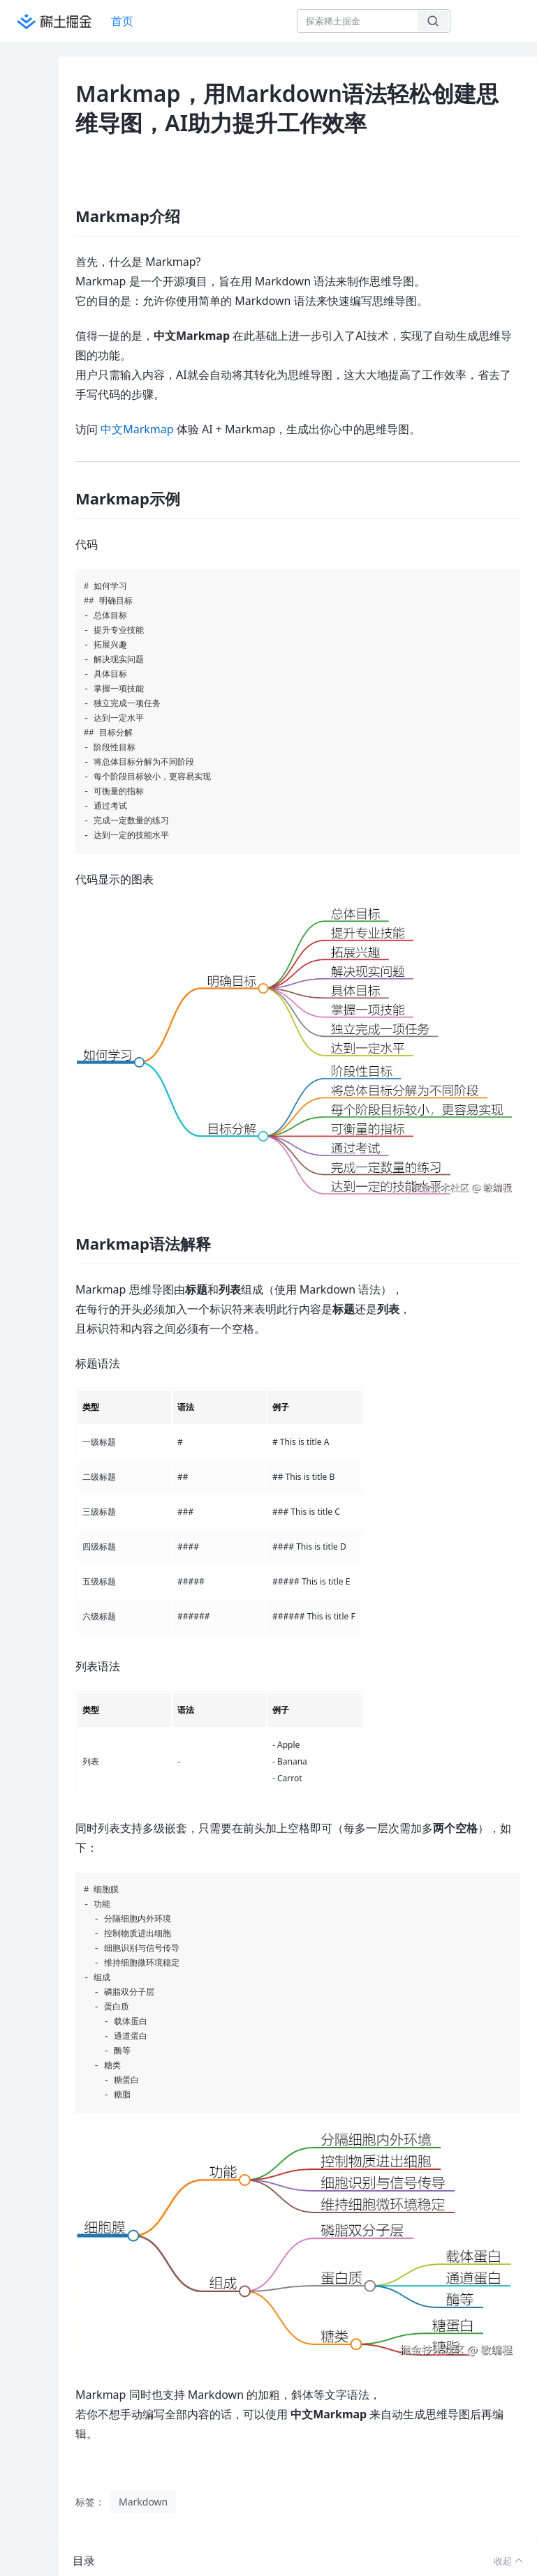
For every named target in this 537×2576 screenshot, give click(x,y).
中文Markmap (137, 429)
